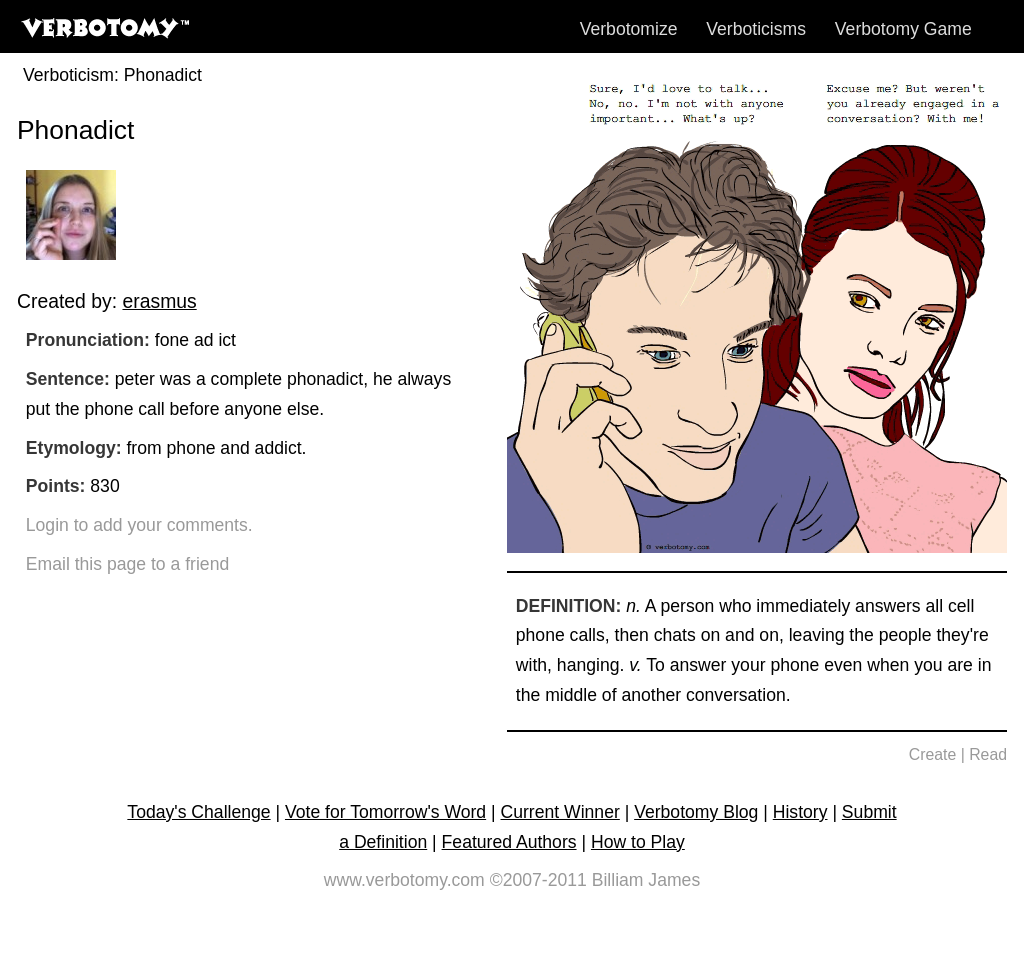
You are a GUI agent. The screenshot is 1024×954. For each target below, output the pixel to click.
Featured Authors (509, 842)
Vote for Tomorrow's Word (385, 812)
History (800, 812)
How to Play (638, 842)
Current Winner (560, 812)
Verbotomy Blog (696, 812)
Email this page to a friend (127, 564)
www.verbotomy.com (404, 880)
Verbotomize (629, 29)
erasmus (159, 301)
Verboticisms (756, 29)
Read (988, 754)
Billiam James (646, 880)
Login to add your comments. (139, 525)
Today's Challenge (198, 812)
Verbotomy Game (903, 29)
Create (933, 754)
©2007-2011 (538, 880)
